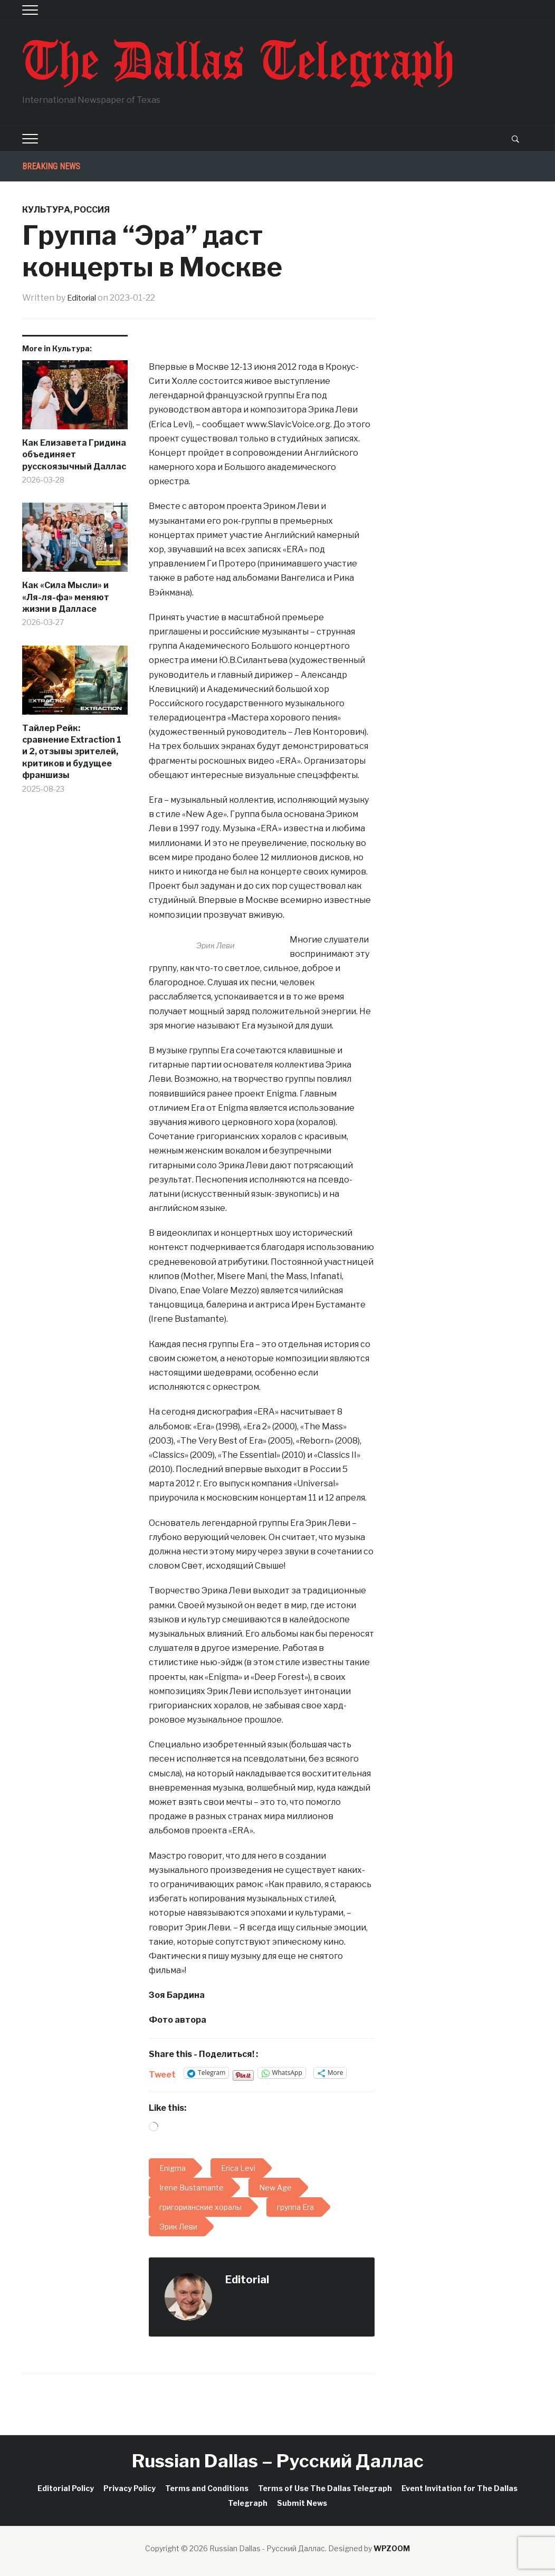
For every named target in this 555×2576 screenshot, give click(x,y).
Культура (46, 210)
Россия (92, 210)
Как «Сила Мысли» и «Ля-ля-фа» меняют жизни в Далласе (65, 597)
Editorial (84, 298)
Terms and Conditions (206, 2488)
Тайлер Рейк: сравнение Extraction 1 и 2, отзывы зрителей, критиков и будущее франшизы (71, 752)
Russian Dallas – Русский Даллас (278, 2461)
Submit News (302, 2502)
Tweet (162, 2073)
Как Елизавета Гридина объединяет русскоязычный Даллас (74, 455)
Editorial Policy (65, 2488)
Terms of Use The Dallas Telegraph (325, 2488)
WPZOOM (392, 2548)
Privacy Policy (129, 2488)
